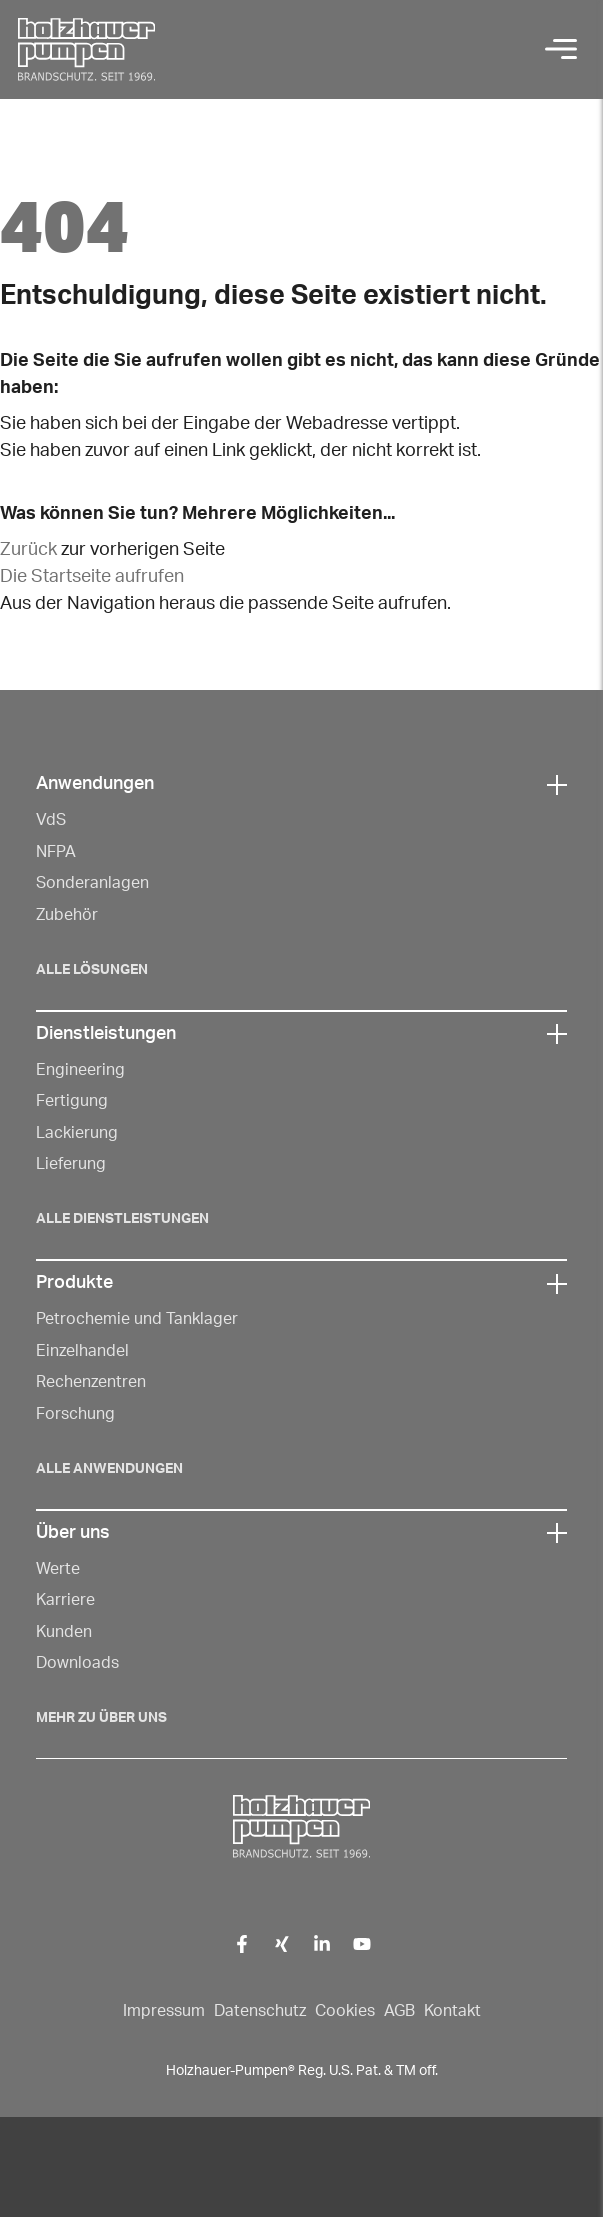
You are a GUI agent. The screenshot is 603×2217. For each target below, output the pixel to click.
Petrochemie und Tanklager (137, 1319)
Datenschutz (260, 2011)
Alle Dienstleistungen (122, 1219)
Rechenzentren (91, 1382)
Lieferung (71, 1164)
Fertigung (72, 1101)
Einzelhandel (82, 1351)
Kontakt (452, 2011)
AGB (399, 2011)
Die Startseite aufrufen (92, 577)
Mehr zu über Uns (101, 1718)
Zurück (28, 550)
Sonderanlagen (92, 883)
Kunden (64, 1632)
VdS (51, 820)
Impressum (164, 2011)
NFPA (56, 852)
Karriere (65, 1600)
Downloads (77, 1663)
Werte (58, 1569)
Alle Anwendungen (109, 1469)
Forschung (75, 1414)
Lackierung (77, 1133)
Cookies (345, 2011)
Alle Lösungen (92, 970)
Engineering (80, 1070)
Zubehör (67, 915)
